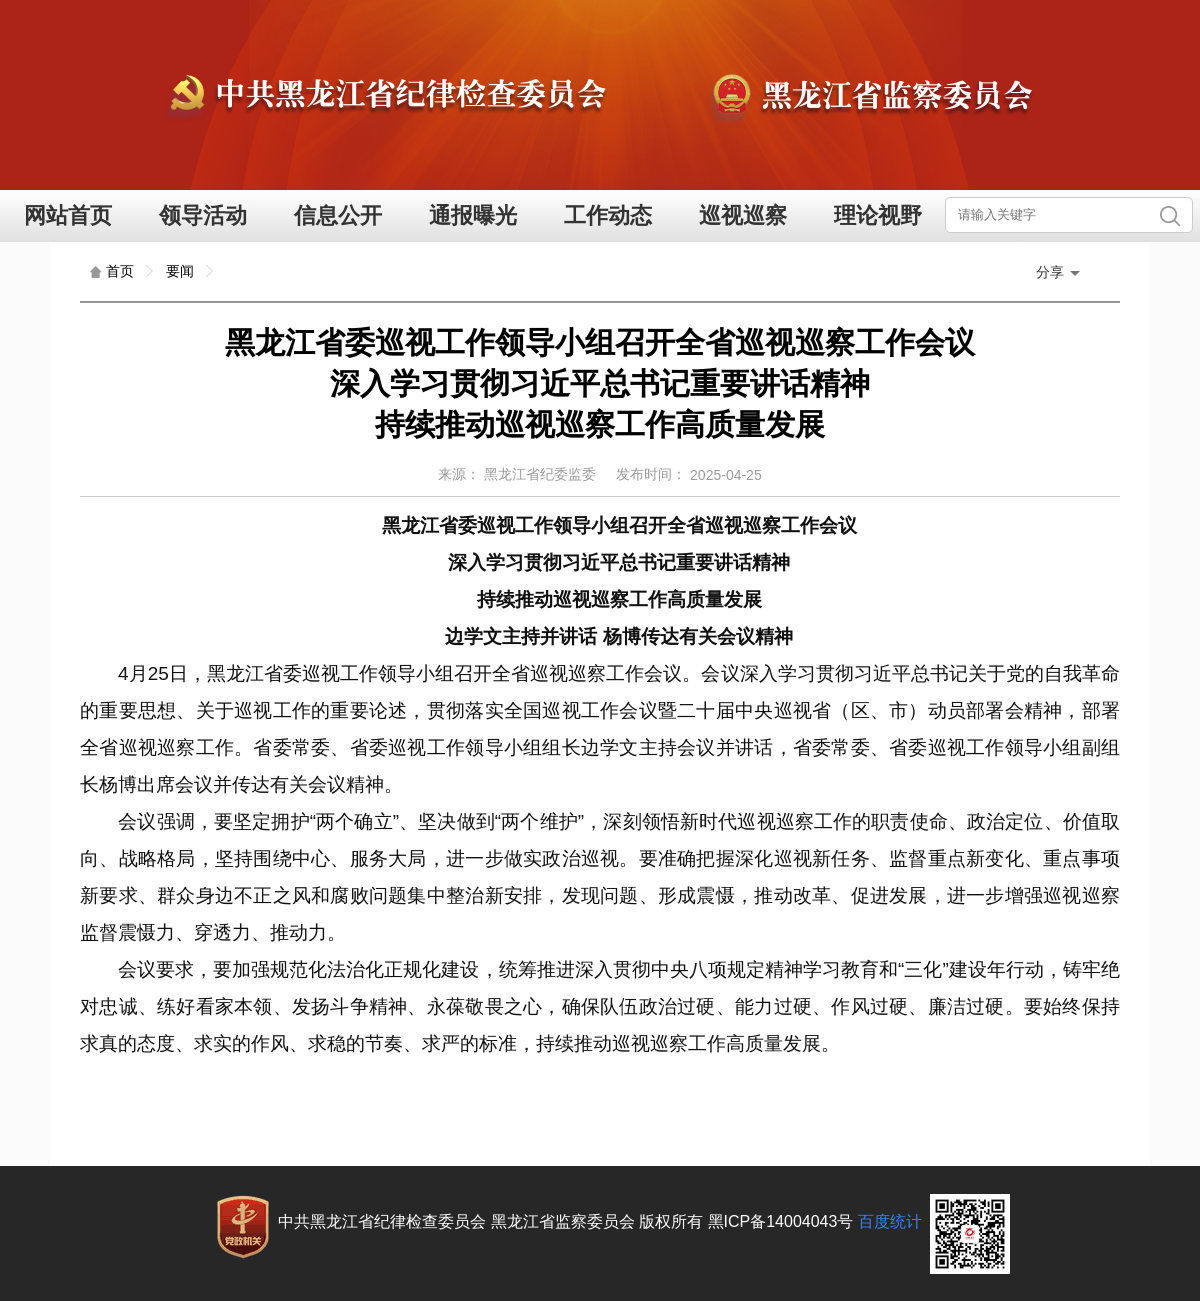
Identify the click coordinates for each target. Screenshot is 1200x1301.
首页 (120, 271)
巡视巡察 (743, 215)
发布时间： (651, 474)
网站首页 (68, 215)
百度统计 (890, 1221)
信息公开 (338, 215)
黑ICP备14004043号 (781, 1221)
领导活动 (203, 215)
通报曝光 (473, 215)
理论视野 (878, 215)
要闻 (180, 271)
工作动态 (608, 215)
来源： (459, 474)
